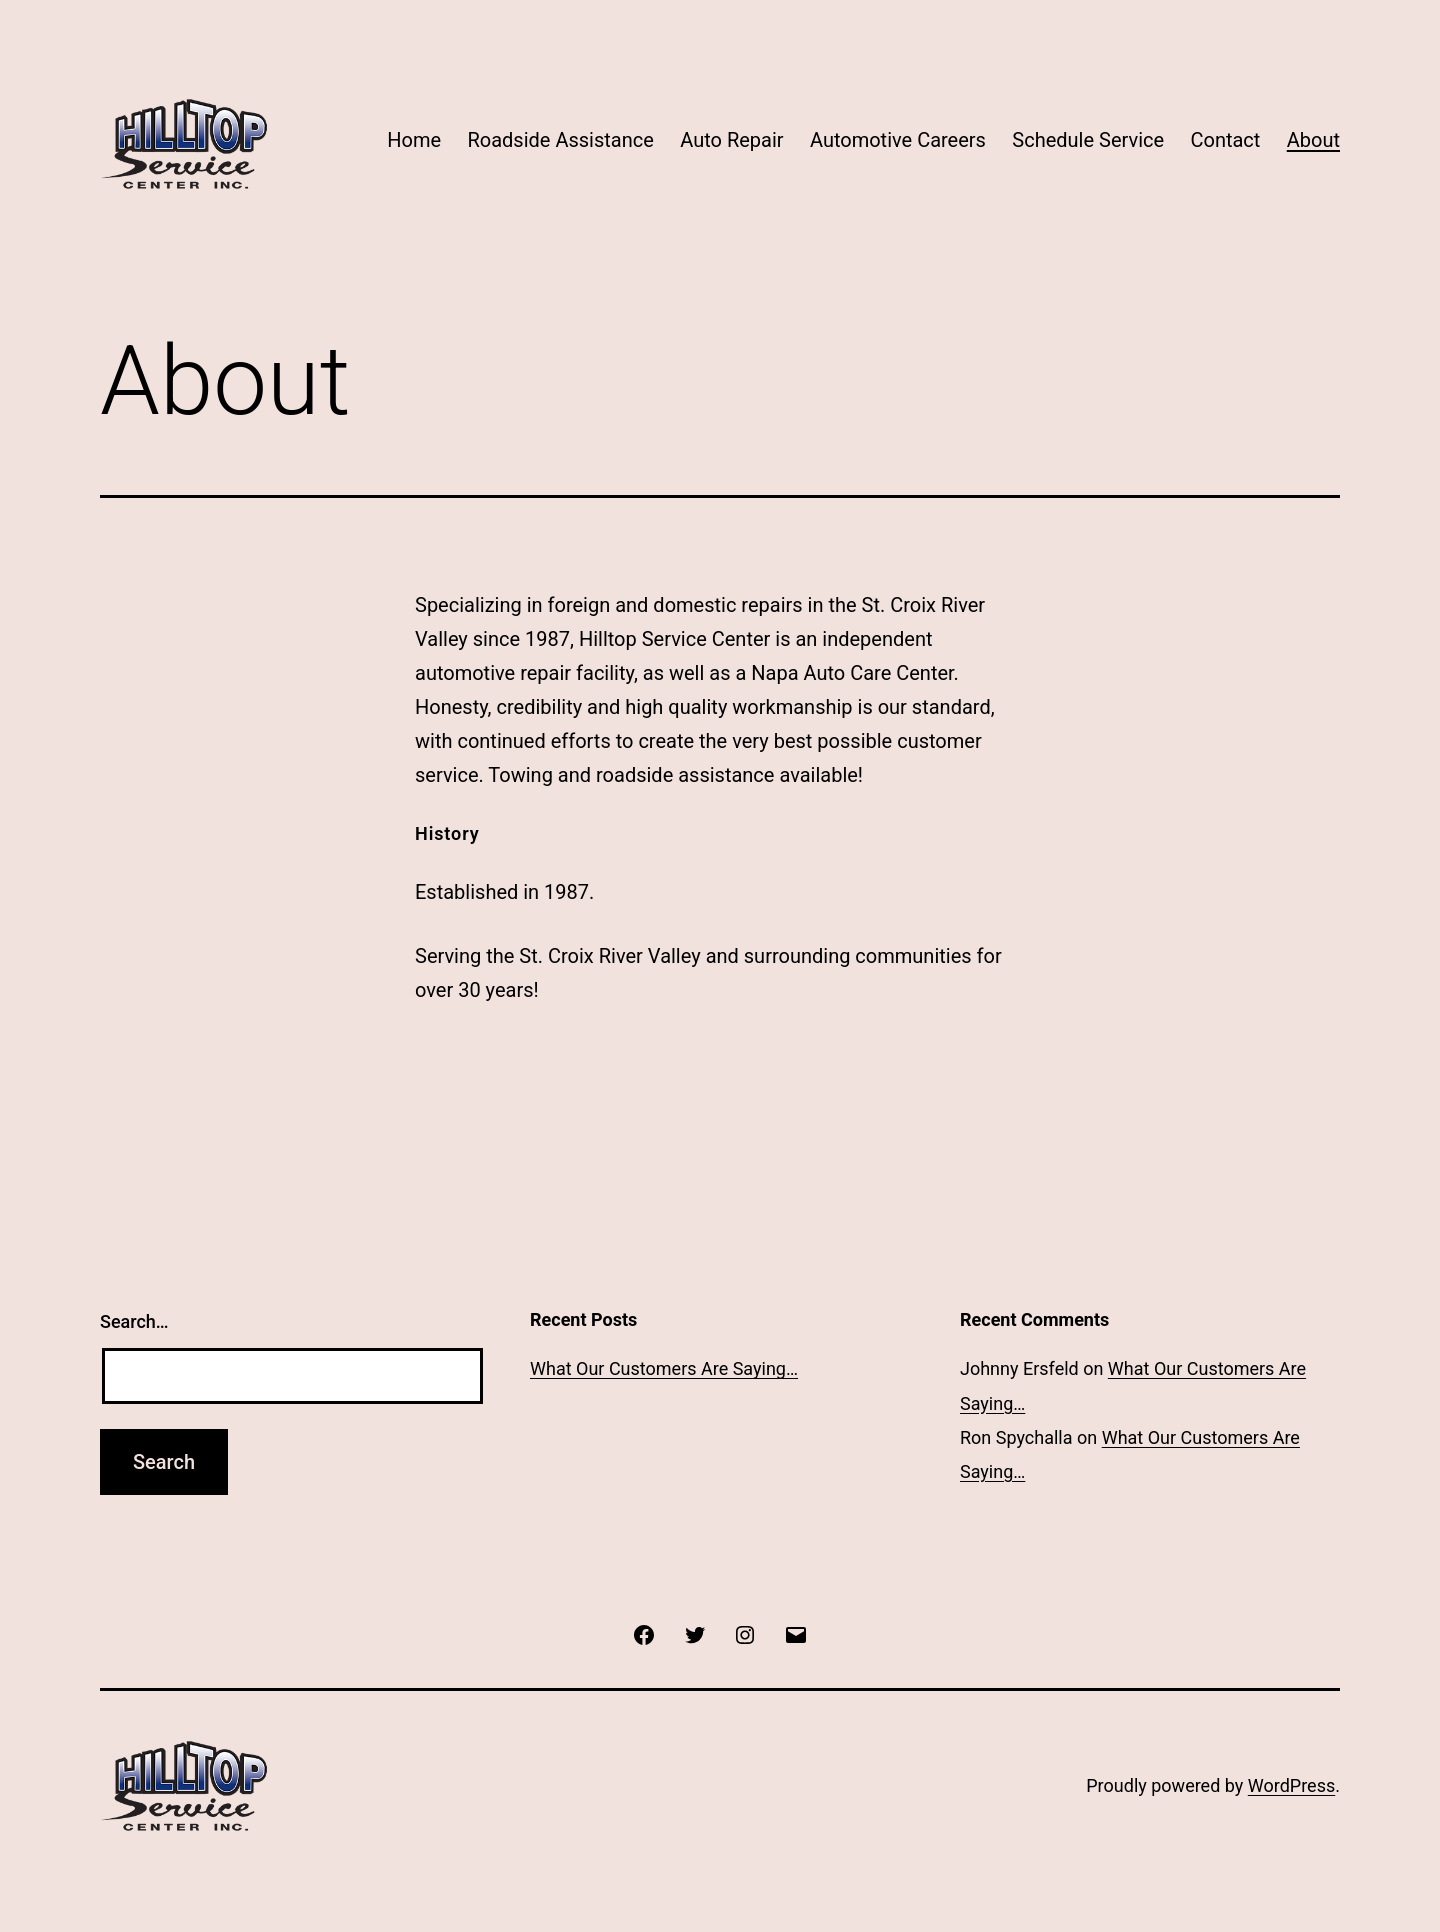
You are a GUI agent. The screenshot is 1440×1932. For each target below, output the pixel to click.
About (1313, 140)
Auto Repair (731, 140)
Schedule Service (1088, 140)
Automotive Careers (898, 140)
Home (414, 140)
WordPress (1291, 1785)
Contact (1225, 140)
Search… (134, 1321)
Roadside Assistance (560, 140)
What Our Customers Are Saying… (664, 1368)
